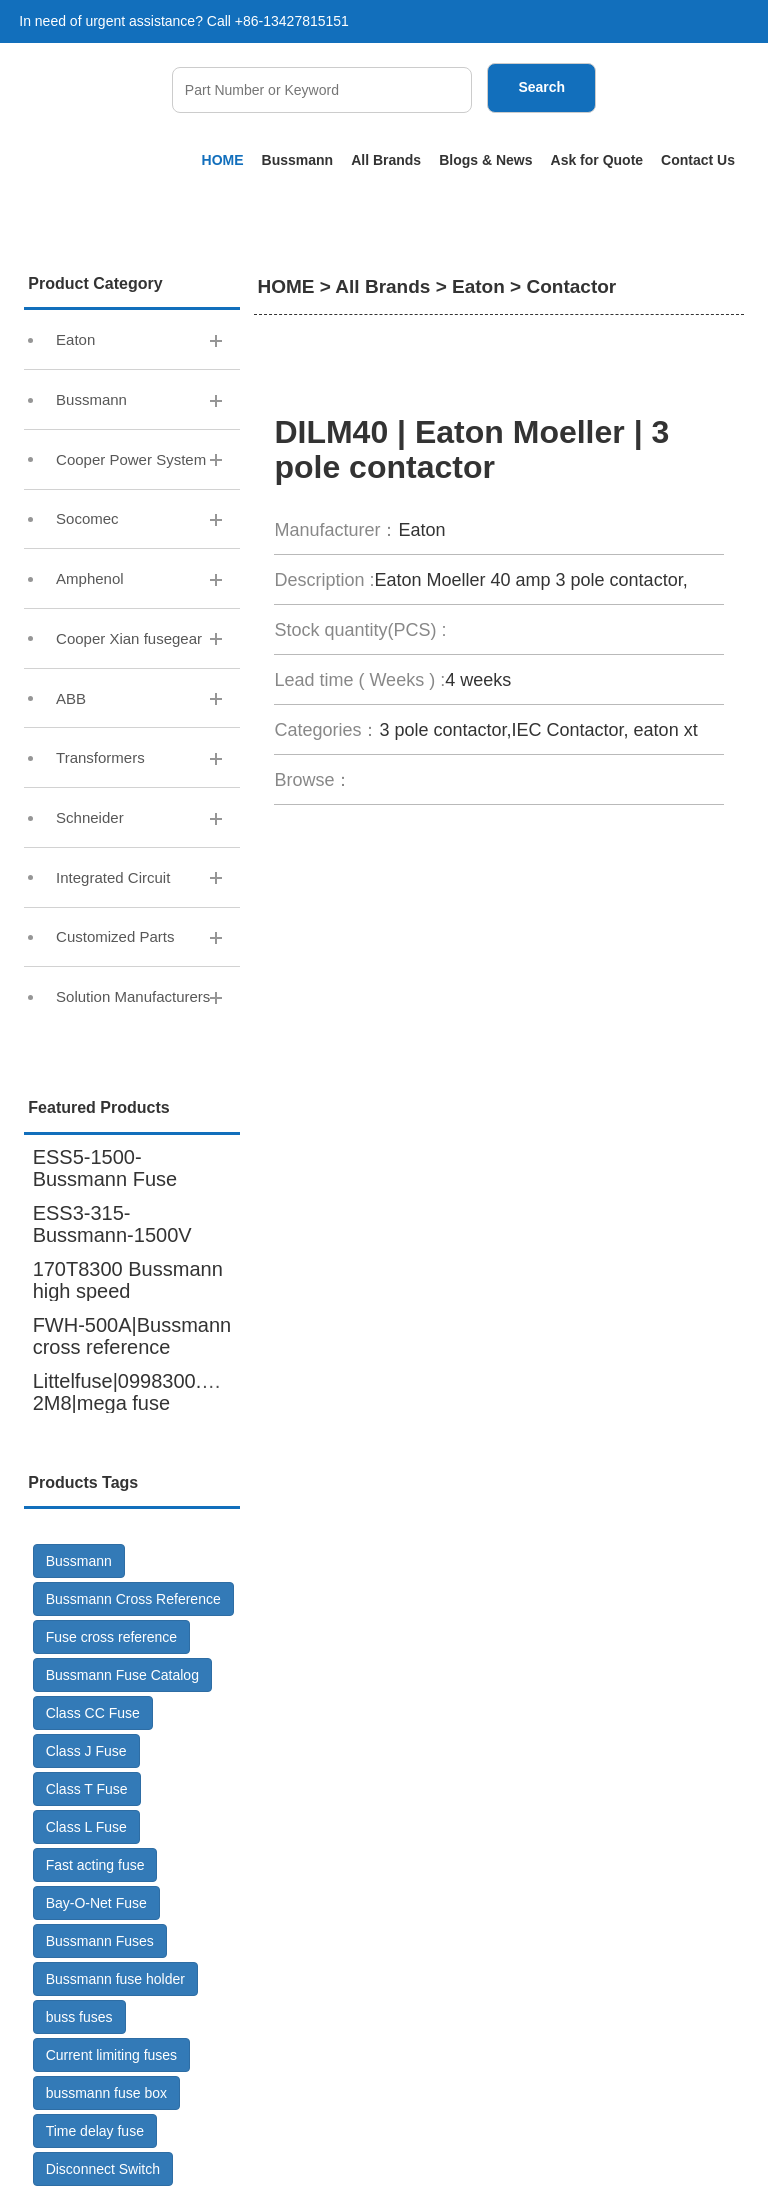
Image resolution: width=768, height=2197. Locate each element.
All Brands (386, 160)
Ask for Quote (597, 160)
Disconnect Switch (103, 2169)
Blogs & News (485, 160)
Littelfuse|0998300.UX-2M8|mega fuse (134, 1392)
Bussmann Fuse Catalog (122, 1675)
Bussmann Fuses (100, 1941)
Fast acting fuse (95, 1865)
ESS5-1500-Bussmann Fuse (105, 1168)
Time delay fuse (95, 2131)
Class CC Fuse (93, 1713)
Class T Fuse (87, 1789)
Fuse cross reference (112, 1637)
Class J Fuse (86, 1751)
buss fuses (79, 2017)
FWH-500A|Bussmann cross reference (132, 1336)
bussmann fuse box (106, 2093)
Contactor (571, 286)
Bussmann (298, 160)
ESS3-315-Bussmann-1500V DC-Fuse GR (112, 1235)
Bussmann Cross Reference (133, 1599)
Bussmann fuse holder (115, 1979)
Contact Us (698, 160)
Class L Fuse (86, 1827)
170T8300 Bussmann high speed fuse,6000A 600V (128, 1291)
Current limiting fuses (112, 2055)
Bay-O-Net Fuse (96, 1903)
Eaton (478, 286)
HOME (223, 160)
